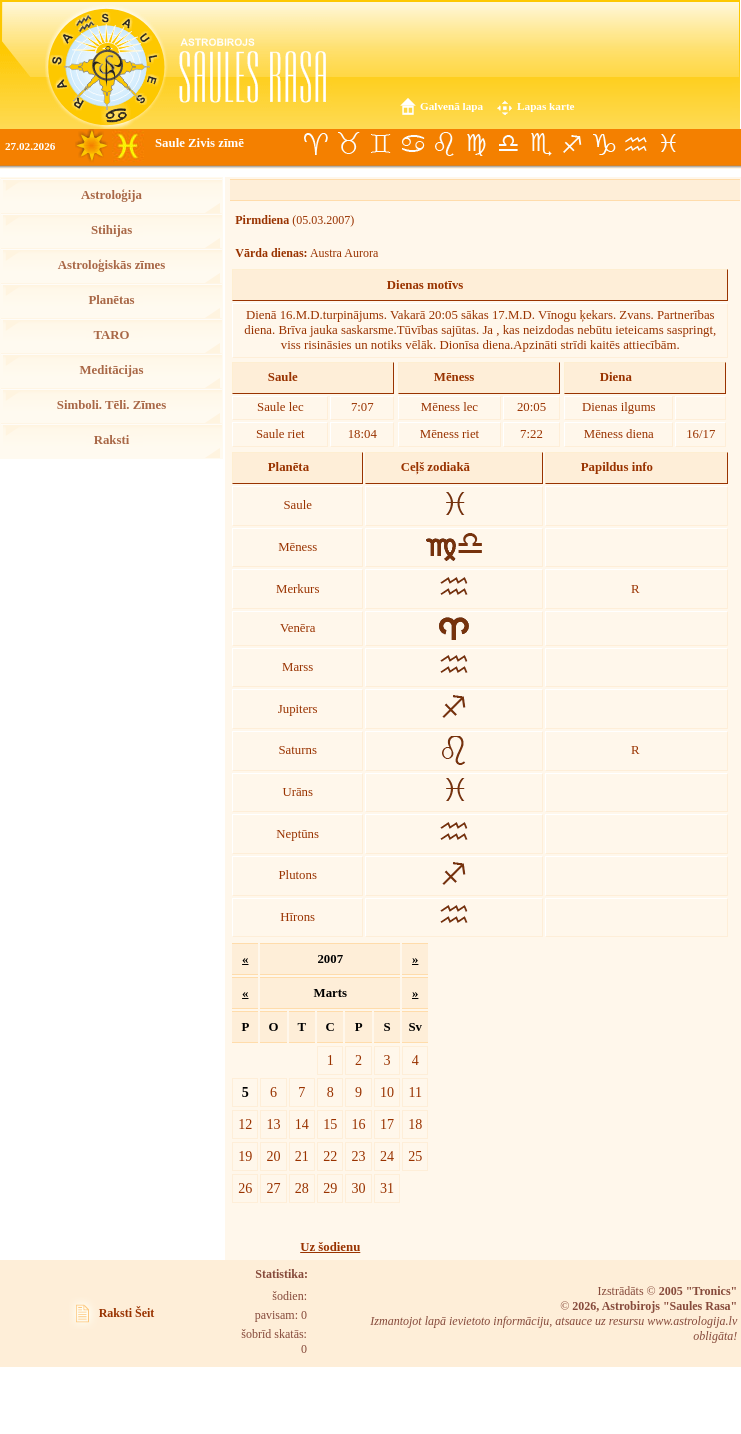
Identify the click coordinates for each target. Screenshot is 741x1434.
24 (387, 1156)
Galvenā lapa (451, 106)
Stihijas (111, 230)
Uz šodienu (330, 1247)
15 (330, 1124)
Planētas (111, 300)
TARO (111, 335)
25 (415, 1156)
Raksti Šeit (127, 1313)
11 (415, 1092)
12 (245, 1124)
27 (273, 1188)
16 (359, 1124)
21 (302, 1156)
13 (273, 1124)
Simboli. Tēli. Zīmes (111, 405)
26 (245, 1188)
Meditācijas (112, 370)
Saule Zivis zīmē (199, 143)
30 (359, 1188)
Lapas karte (546, 106)
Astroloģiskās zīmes (111, 265)
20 (273, 1156)
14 (302, 1124)
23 (359, 1156)
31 (387, 1188)
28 (302, 1188)
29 (330, 1188)
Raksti (112, 440)
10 (387, 1092)
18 (415, 1124)
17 (387, 1124)
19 (245, 1156)
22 (330, 1156)
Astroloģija (111, 195)
